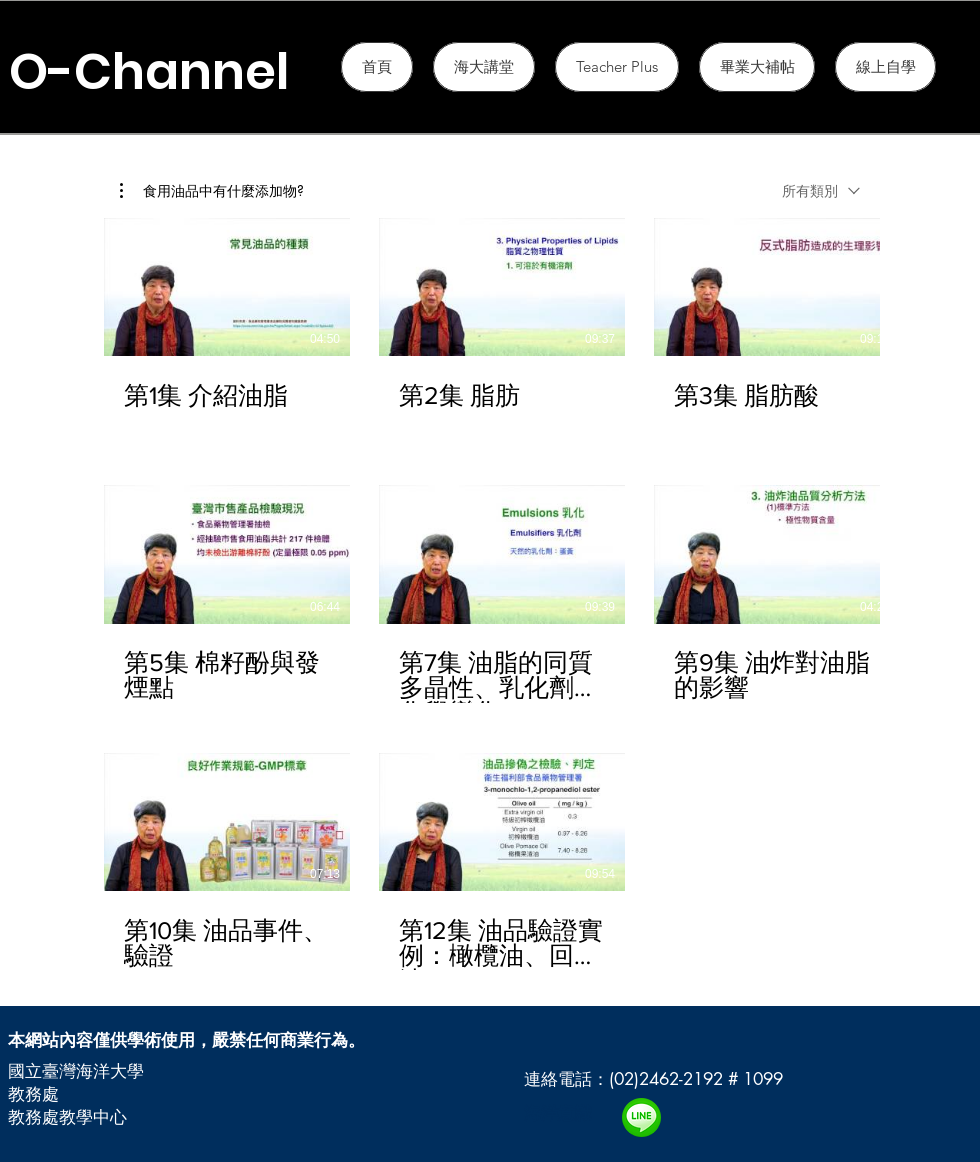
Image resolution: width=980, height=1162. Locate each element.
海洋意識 (558, 1113)
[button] (617, 67)
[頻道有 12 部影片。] (490, 594)
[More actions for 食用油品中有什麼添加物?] (212, 191)
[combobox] (821, 190)
